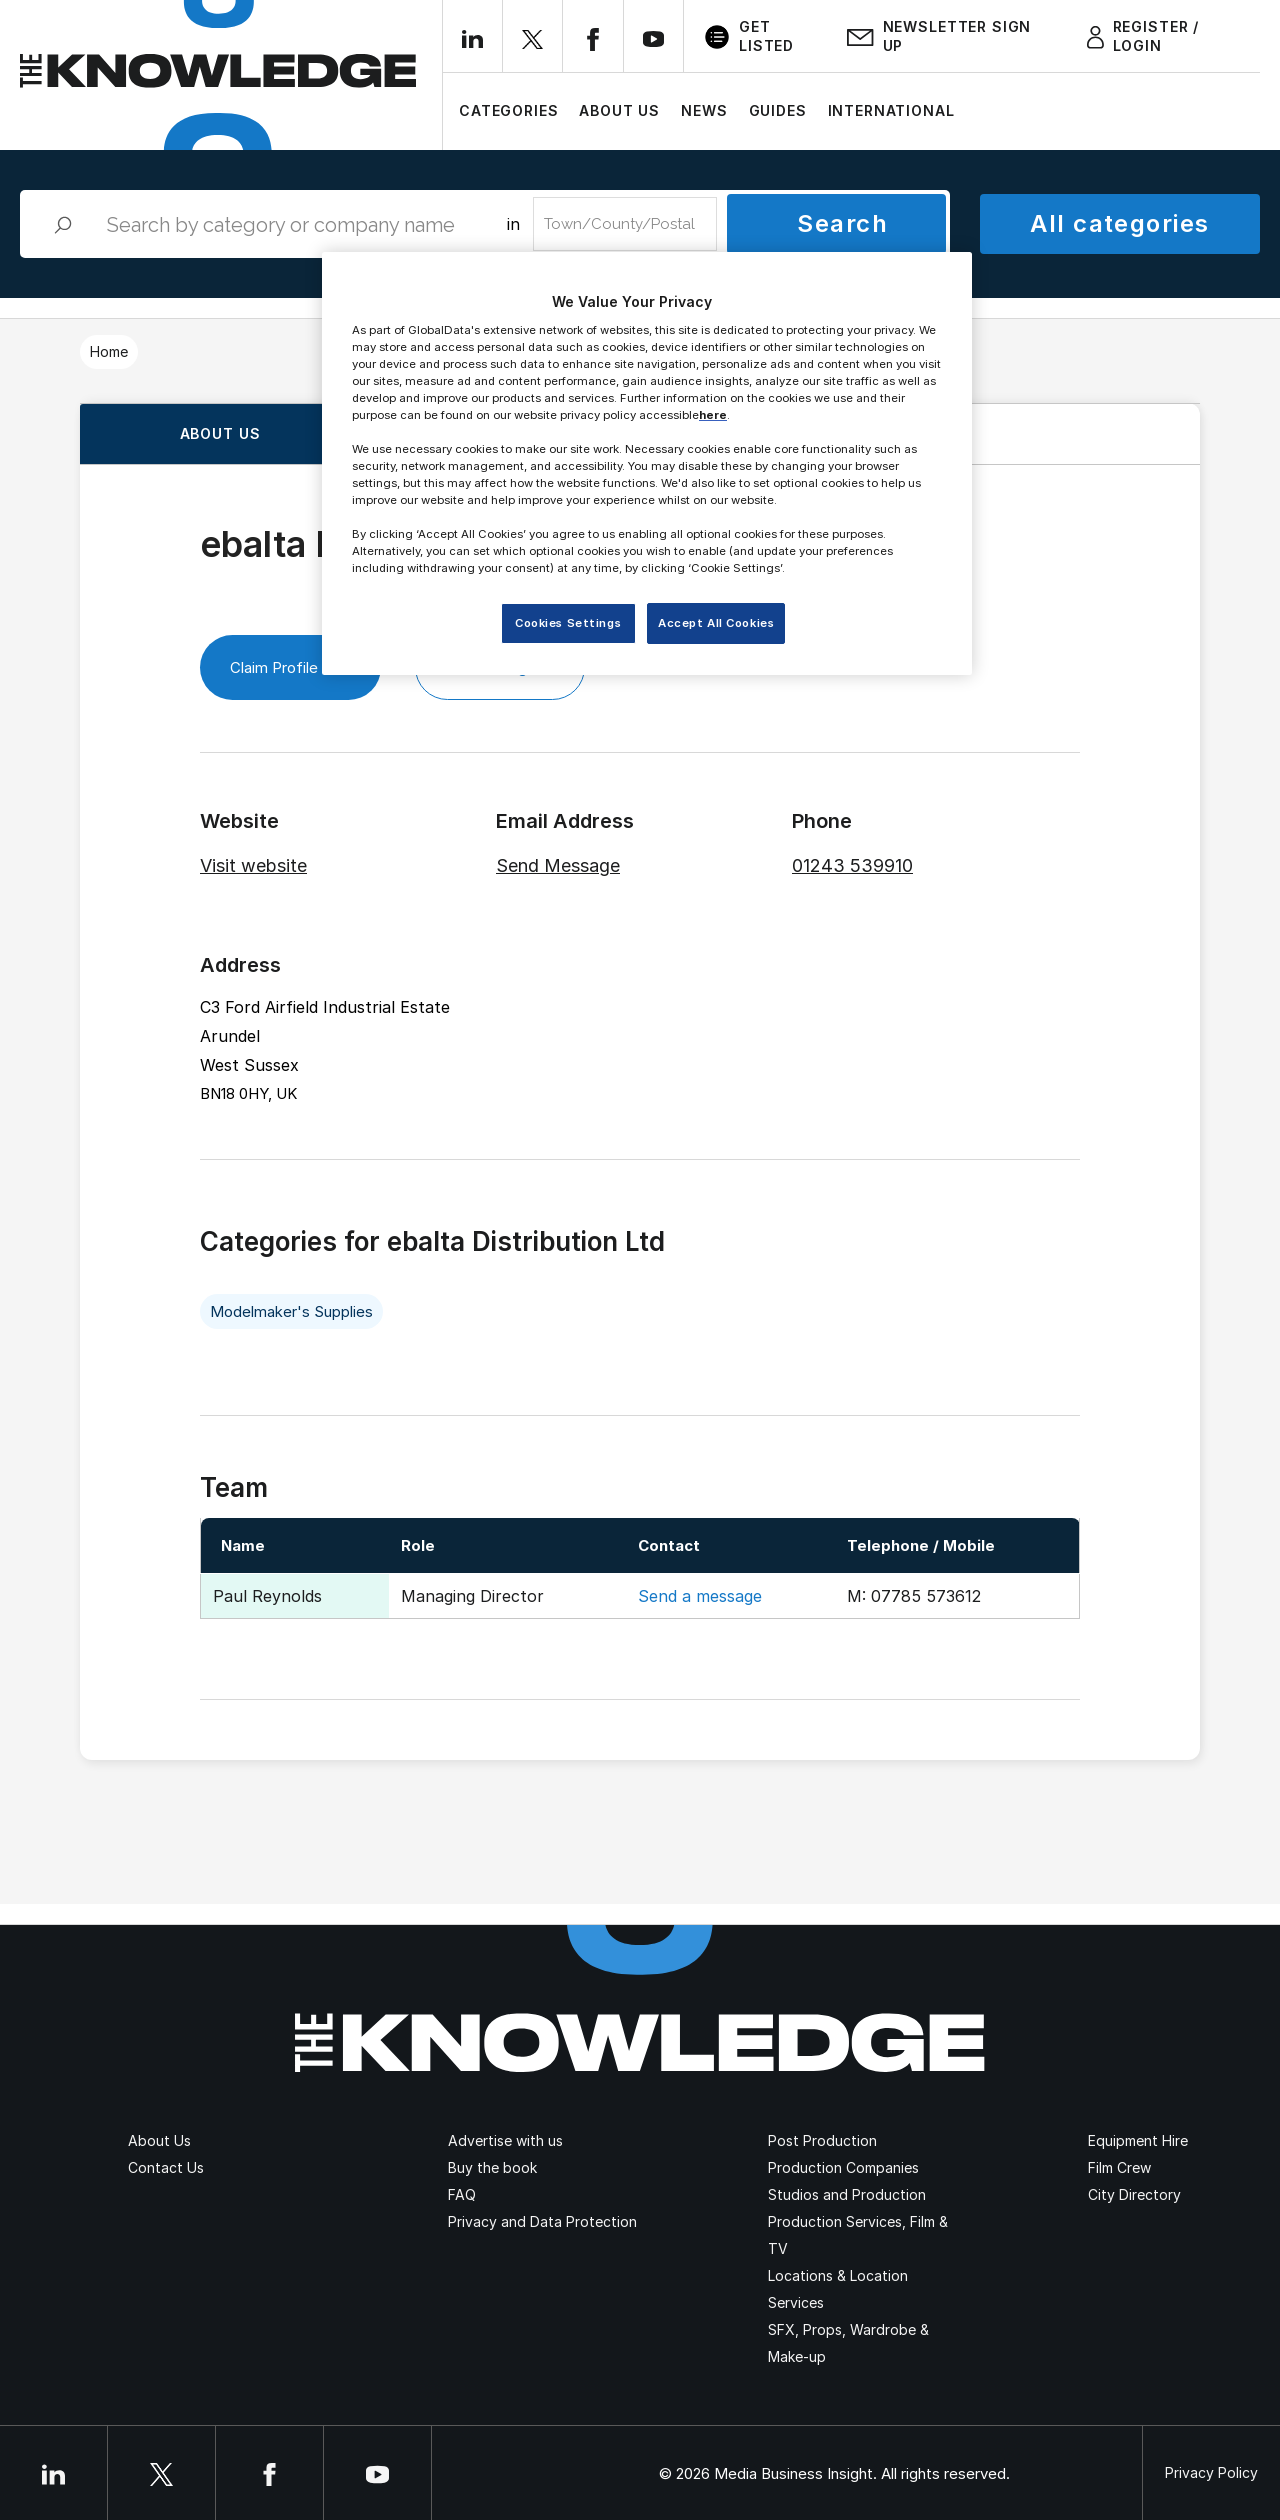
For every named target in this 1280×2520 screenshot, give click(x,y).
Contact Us (166, 2167)
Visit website (253, 865)
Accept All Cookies (716, 623)
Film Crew (1119, 2167)
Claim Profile (290, 667)
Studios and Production (847, 2194)
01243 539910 (852, 865)
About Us (619, 110)
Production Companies (843, 2167)
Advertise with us (505, 2140)
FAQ (462, 2194)
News (704, 110)
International (891, 110)
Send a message (700, 1596)
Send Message (558, 865)
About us (220, 433)
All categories (1119, 223)
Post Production (822, 2140)
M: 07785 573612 (914, 1596)
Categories (508, 110)
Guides (778, 110)
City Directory (1134, 2194)
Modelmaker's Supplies (291, 1311)
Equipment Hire (1138, 2140)
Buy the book (492, 2167)
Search (842, 223)
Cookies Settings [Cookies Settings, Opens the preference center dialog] (568, 623)
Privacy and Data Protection (542, 2221)
